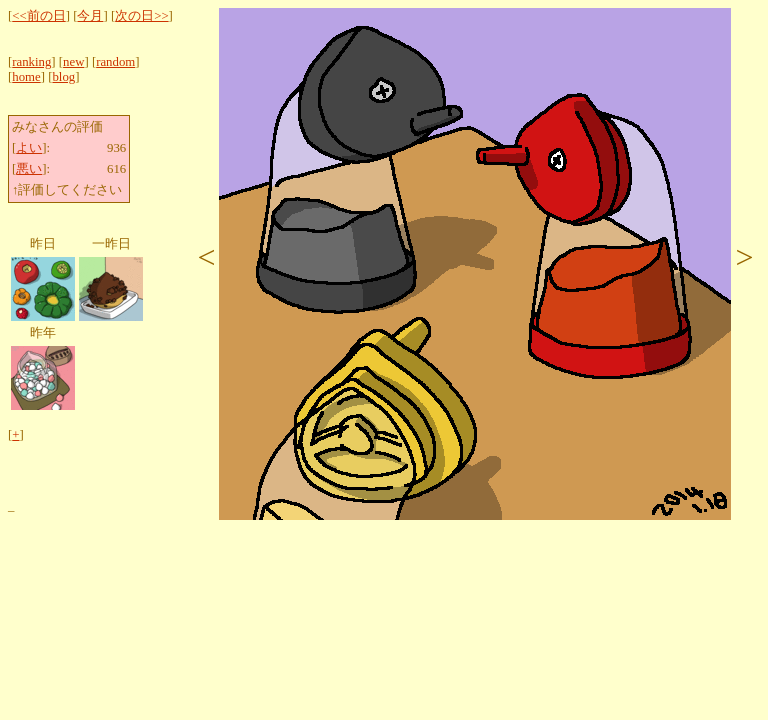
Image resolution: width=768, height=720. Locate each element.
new (73, 62)
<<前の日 (38, 16)
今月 (90, 16)
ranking (31, 62)
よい (29, 148)
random (115, 62)
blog (63, 77)
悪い (29, 169)
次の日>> (141, 16)
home (26, 77)
